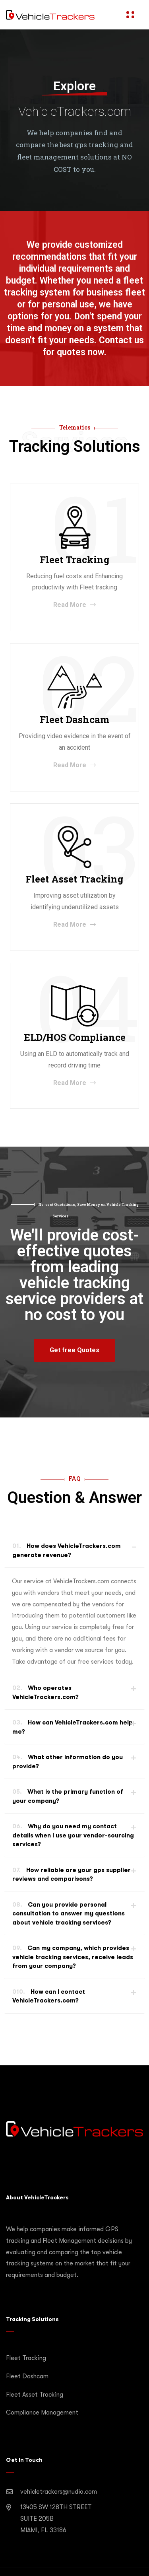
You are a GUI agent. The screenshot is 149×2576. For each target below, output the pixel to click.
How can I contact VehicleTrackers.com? (48, 1996)
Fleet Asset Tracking (34, 2394)
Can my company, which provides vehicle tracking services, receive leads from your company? (72, 1956)
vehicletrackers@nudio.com (58, 2491)
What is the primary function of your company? (67, 1796)
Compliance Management (42, 2412)
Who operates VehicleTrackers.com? (45, 1692)
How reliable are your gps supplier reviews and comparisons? (71, 1874)
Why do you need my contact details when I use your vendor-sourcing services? (73, 1835)
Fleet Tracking (26, 2358)
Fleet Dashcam (27, 2376)
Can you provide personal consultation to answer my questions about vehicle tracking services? (68, 1913)
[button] (74, 1350)
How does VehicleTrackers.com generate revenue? (66, 1550)
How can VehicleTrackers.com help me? (72, 1727)
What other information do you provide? (67, 1762)
